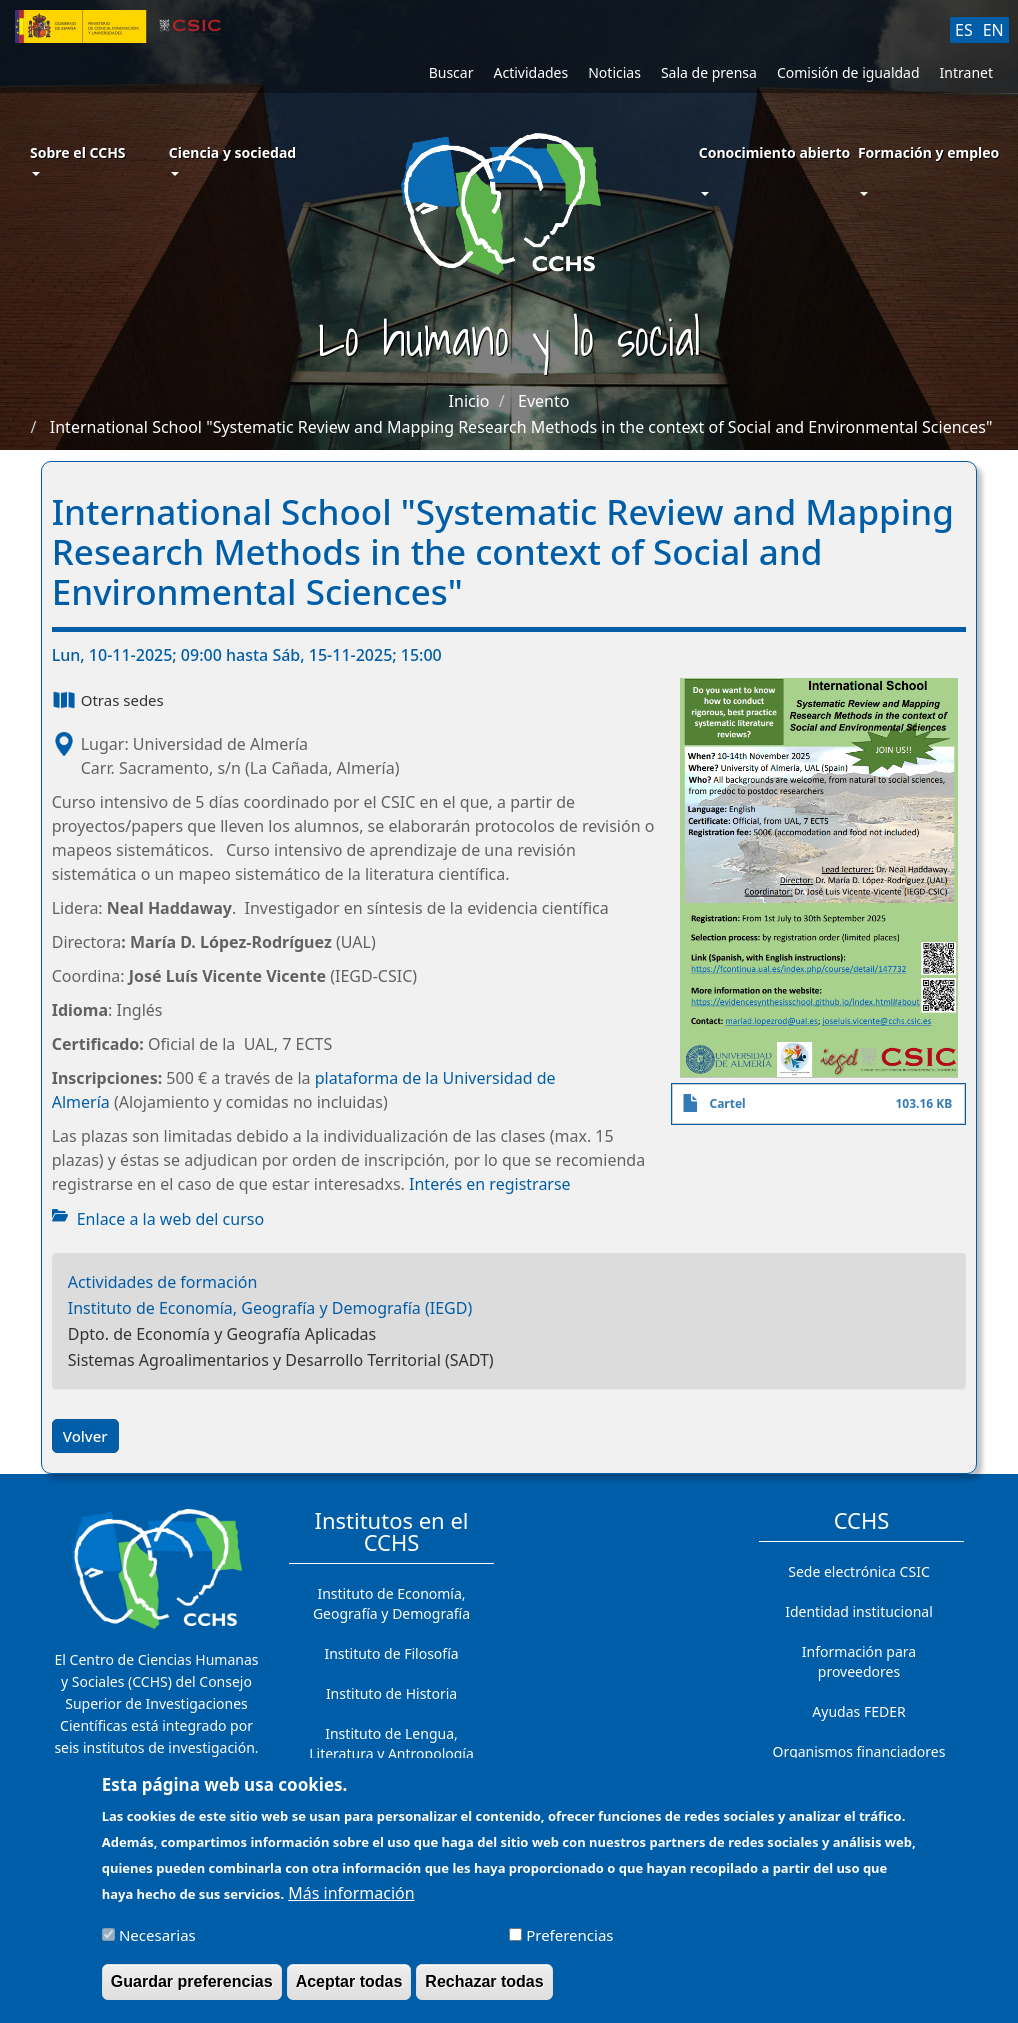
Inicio (469, 401)
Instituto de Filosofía (391, 1653)
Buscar (451, 72)
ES (964, 30)
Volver (85, 1436)
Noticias (614, 72)
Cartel (727, 1103)
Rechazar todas (484, 1989)
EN (993, 30)
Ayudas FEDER (858, 1711)
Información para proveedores (859, 1661)
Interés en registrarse (490, 1184)
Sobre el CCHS (78, 159)
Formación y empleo (928, 152)
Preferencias (569, 1943)
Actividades (530, 72)
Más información (351, 1901)
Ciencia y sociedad (232, 159)
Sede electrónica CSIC (858, 1571)
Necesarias (157, 1943)
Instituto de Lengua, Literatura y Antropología (391, 1743)
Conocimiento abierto (775, 152)
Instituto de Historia (391, 1693)
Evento (543, 401)
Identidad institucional (859, 1611)
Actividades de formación (163, 1282)
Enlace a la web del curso (170, 1219)
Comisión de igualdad (848, 72)
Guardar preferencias (192, 1989)
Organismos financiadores (859, 1751)
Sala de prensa (709, 72)
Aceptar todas (349, 1989)
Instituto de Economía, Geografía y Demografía (391, 1603)
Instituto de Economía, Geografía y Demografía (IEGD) (270, 1308)
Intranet (966, 72)
